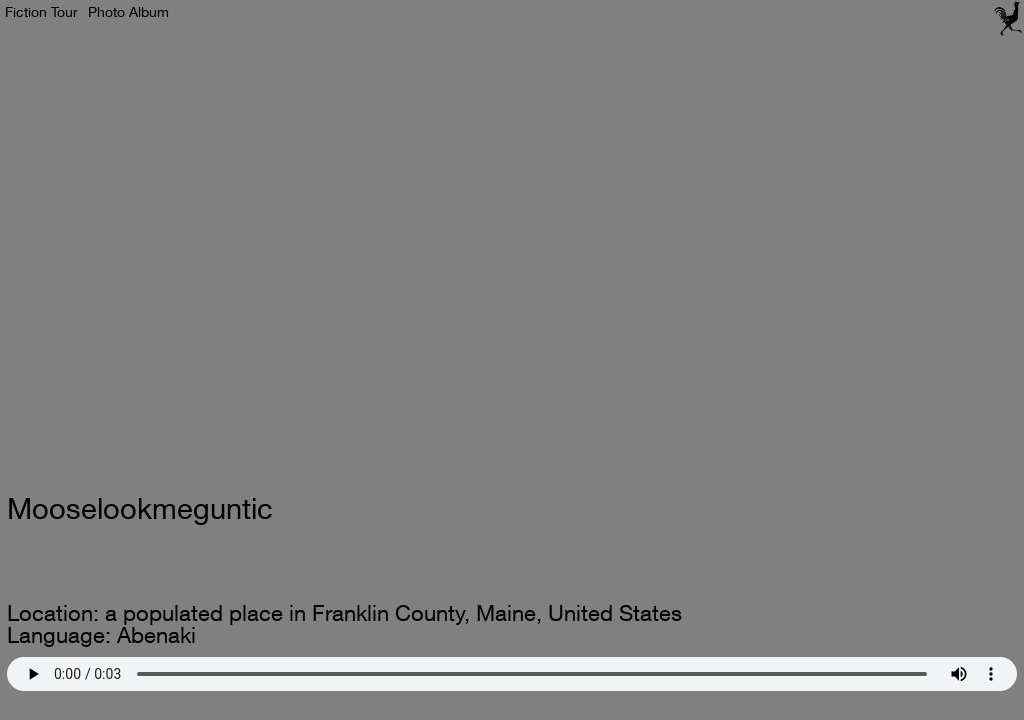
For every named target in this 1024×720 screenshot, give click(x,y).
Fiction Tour (41, 11)
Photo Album (128, 11)
